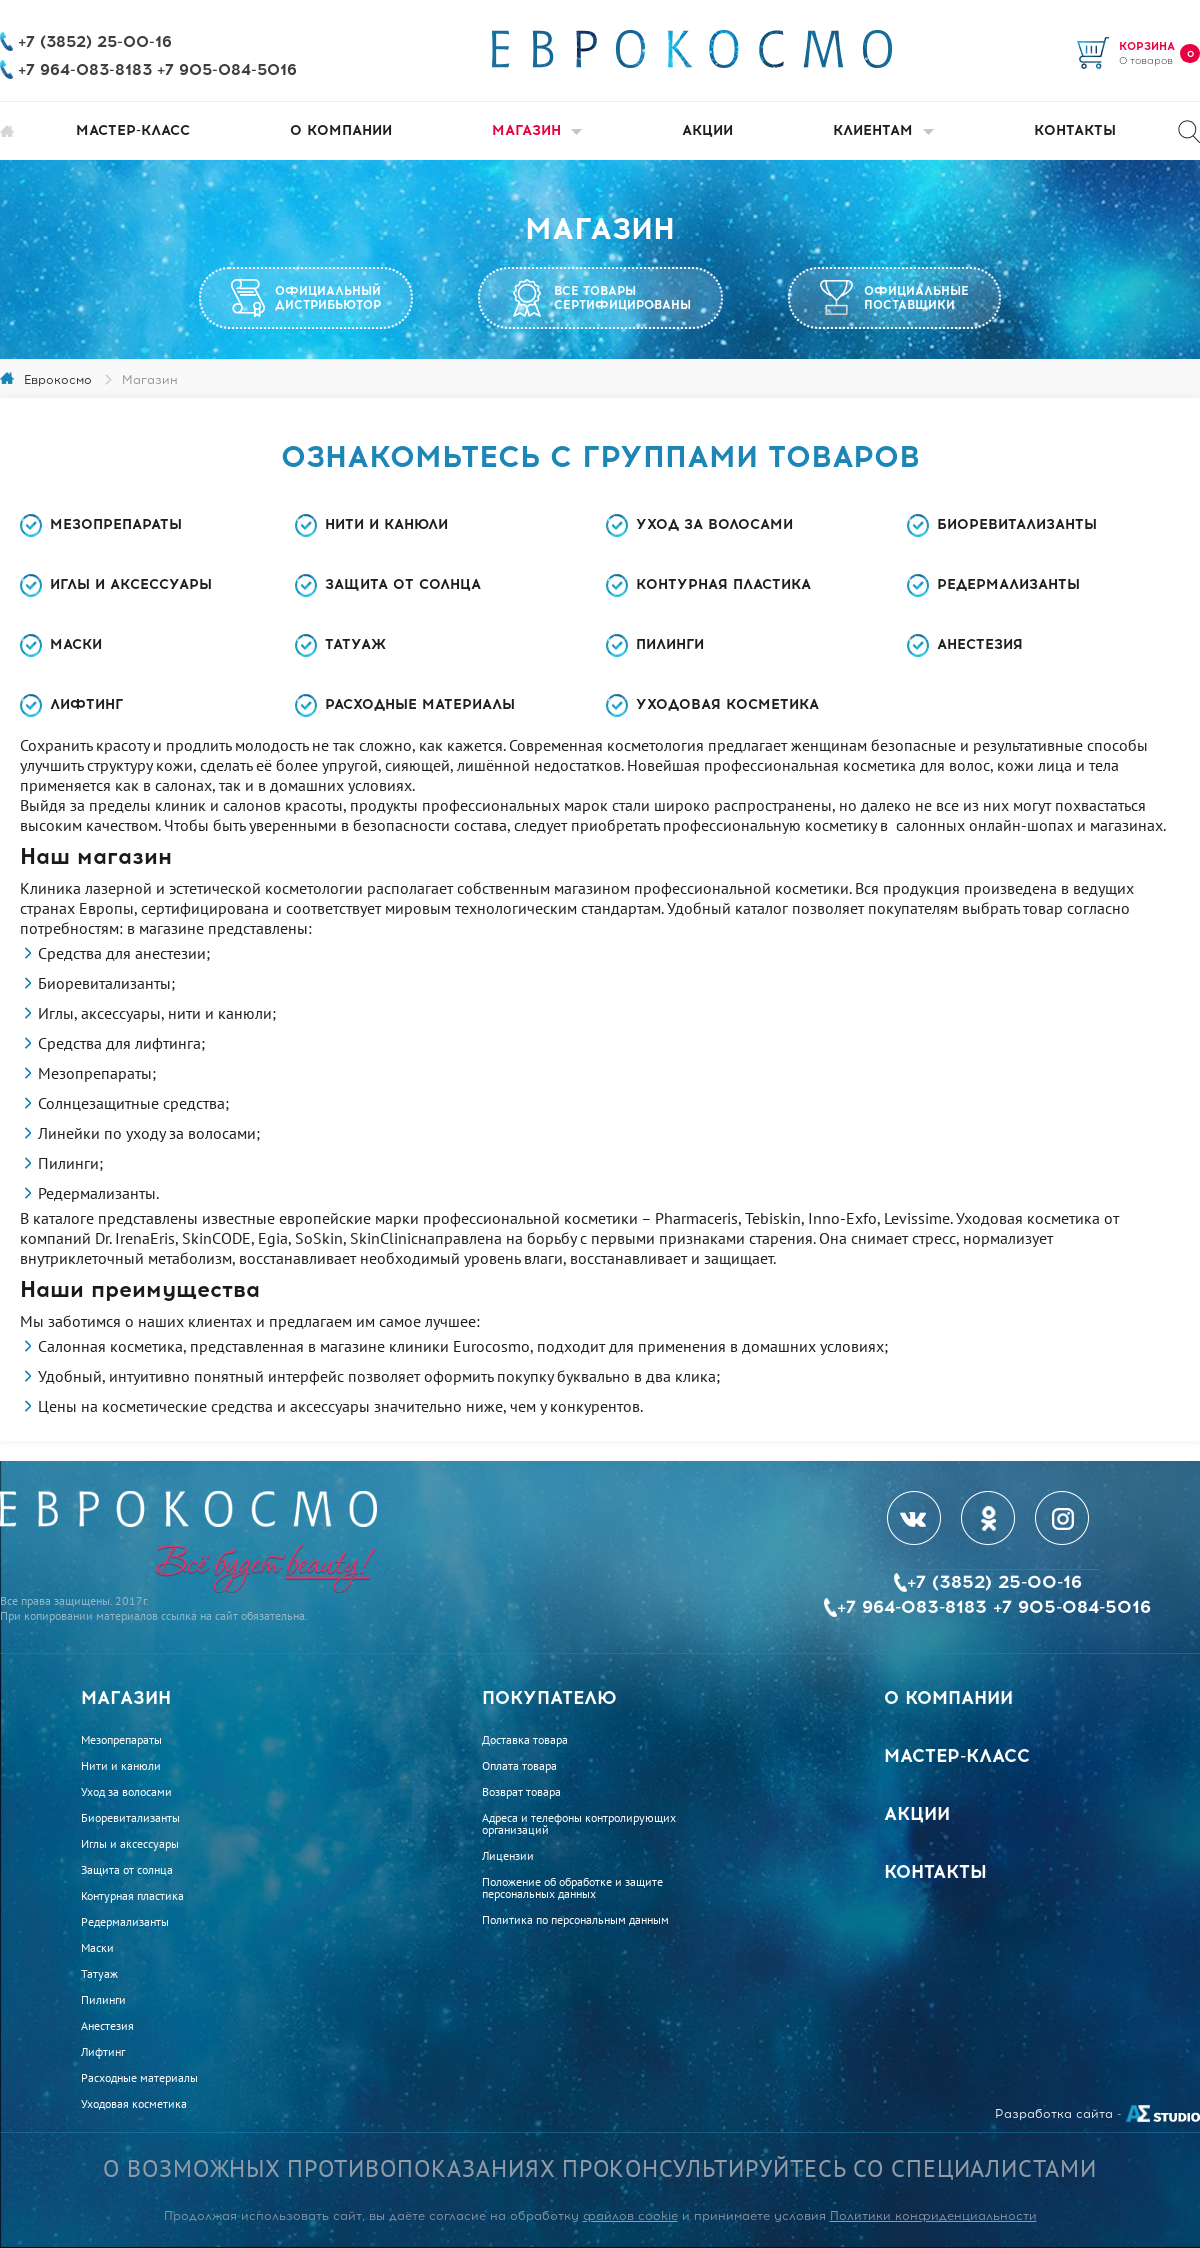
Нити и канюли (386, 524)
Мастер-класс (133, 130)
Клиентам (883, 130)
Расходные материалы (420, 704)
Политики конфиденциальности (933, 2216)
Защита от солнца (403, 584)
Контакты (1075, 130)
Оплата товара (519, 1766)
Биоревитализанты (1017, 524)
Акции (707, 130)
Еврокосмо (58, 380)
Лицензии (508, 1856)
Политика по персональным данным (575, 1920)
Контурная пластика (723, 584)
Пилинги (670, 644)
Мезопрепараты (116, 524)
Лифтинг (86, 704)
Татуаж (355, 644)
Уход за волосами (714, 524)
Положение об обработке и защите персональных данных (572, 1888)
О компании (341, 130)
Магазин (537, 130)
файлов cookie (630, 2216)
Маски (76, 644)
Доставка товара (525, 1740)
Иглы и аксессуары (131, 584)
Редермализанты (1008, 584)
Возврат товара (521, 1792)
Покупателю (549, 1698)
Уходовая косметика (727, 704)
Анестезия (980, 644)
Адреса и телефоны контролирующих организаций (579, 1824)
